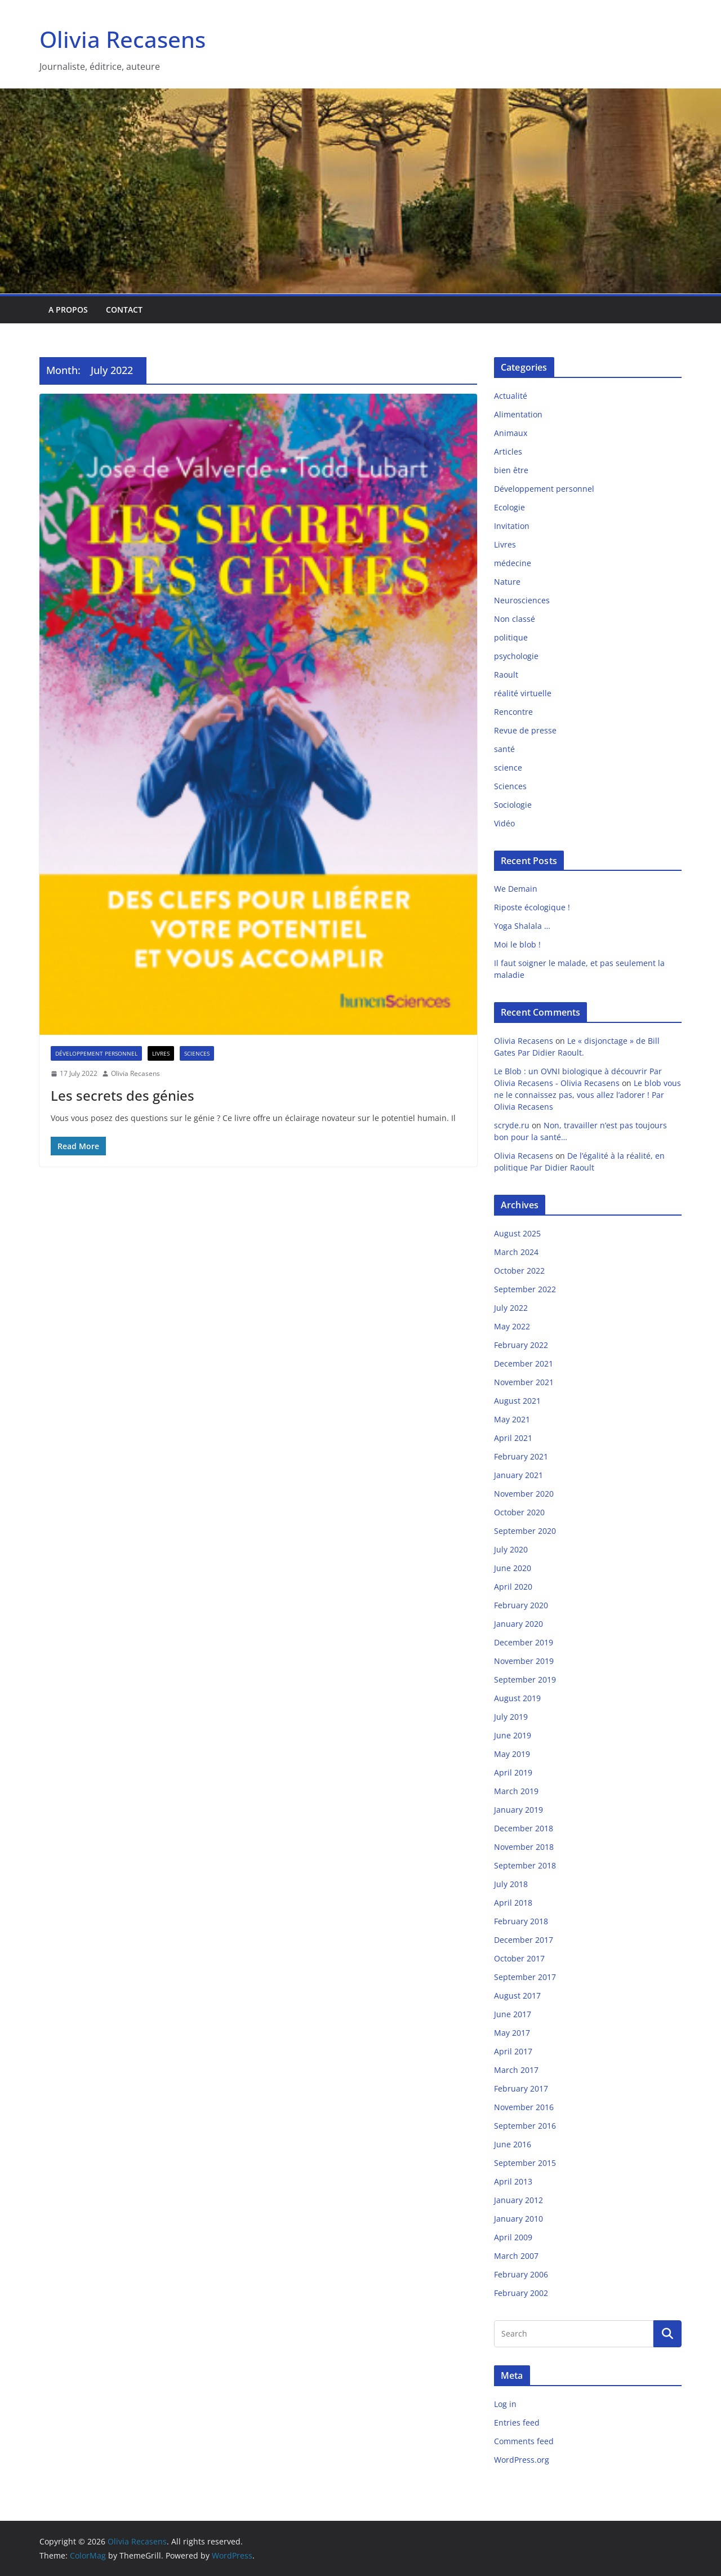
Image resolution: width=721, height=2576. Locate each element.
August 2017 (517, 1995)
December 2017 (523, 1939)
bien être (511, 470)
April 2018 (513, 1902)
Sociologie (513, 804)
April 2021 (513, 1437)
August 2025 (517, 1233)
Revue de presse (525, 730)
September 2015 (525, 2162)
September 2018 (525, 1865)
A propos (68, 309)
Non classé (514, 618)
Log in (505, 2404)
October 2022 (519, 1270)
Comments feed (524, 2441)
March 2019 (516, 1791)
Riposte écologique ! (532, 907)
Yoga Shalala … (522, 925)
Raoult (506, 674)
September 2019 (525, 1679)
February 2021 (521, 1456)
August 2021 (517, 1400)
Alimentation (518, 414)
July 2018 (511, 1884)
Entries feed (517, 2422)
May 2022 (512, 1326)
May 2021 (512, 1419)
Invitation (511, 525)
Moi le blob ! (517, 944)
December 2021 (523, 1363)
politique (511, 637)
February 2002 (521, 2293)
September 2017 (525, 1977)
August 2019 (517, 1698)
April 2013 (513, 2181)
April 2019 (513, 1772)
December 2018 (523, 1828)
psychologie (516, 656)
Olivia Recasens (122, 39)
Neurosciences (522, 600)
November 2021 (524, 1382)
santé (504, 749)
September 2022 (525, 1289)
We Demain (515, 888)
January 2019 (518, 1809)
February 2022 (521, 1345)
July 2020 (511, 1549)
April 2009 (513, 2237)
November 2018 (524, 1846)
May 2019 (512, 1754)
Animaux (510, 433)
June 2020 (512, 1568)
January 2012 (518, 2200)
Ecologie (509, 507)
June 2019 (512, 1735)
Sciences (197, 1053)
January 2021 (518, 1475)
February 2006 (521, 2274)
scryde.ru (511, 1125)
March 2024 (516, 1252)
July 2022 (511, 1307)
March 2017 (516, 2070)
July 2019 (511, 1716)
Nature (507, 581)
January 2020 (518, 1623)
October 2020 (519, 1512)
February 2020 (521, 1605)
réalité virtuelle (522, 693)
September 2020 (525, 1530)
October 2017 (519, 1958)
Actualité (510, 395)
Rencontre (513, 711)
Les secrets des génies (122, 1095)
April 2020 (513, 1586)
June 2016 (512, 2144)
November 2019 (524, 1661)
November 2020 (524, 1493)
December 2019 (523, 1642)
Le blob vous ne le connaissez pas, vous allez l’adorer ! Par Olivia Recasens (587, 1095)
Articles (508, 451)
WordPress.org (521, 2459)
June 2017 (512, 2014)
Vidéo (504, 823)
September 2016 (525, 2125)
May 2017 (512, 2032)
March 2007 (516, 2255)
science (508, 767)
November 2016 (524, 2107)
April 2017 (513, 2051)
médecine (512, 563)
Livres (161, 1053)
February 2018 (521, 1921)
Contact (124, 309)
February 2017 (521, 2088)
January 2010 (518, 2218)
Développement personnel (96, 1053)
